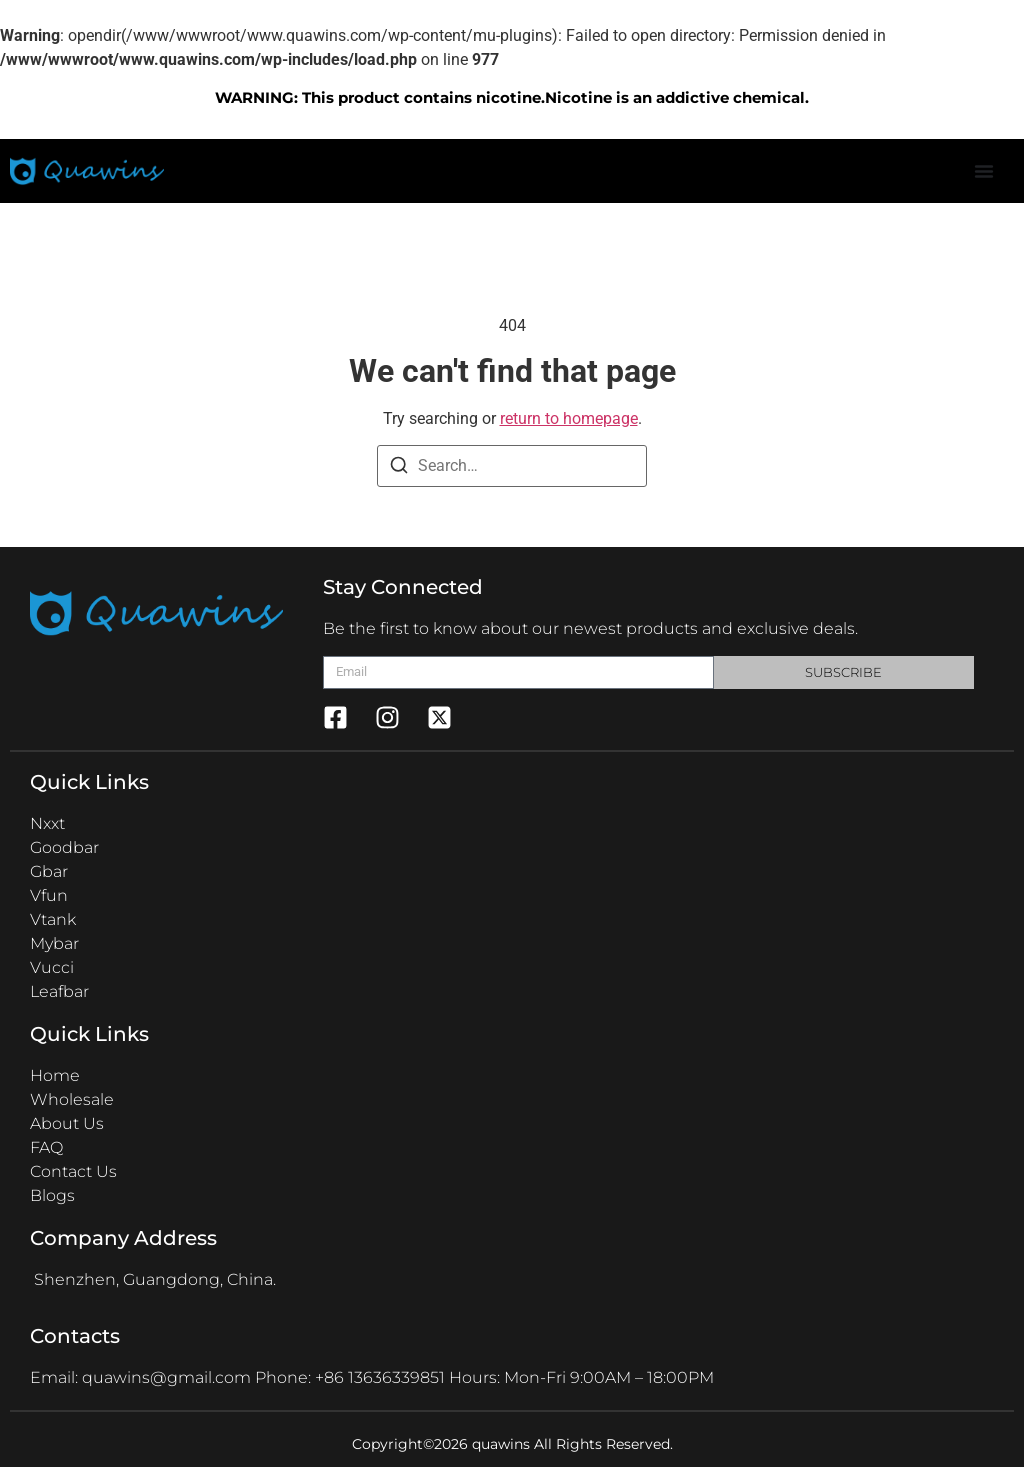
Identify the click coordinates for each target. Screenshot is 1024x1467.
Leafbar (59, 991)
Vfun (49, 895)
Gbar (49, 871)
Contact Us (73, 1171)
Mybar (54, 943)
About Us (67, 1123)
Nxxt (47, 823)
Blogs (52, 1195)
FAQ (46, 1147)
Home (55, 1075)
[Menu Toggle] (984, 171)
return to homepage (569, 418)
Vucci (52, 967)
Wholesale (72, 1099)
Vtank (53, 919)
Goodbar (64, 847)
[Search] (399, 465)
